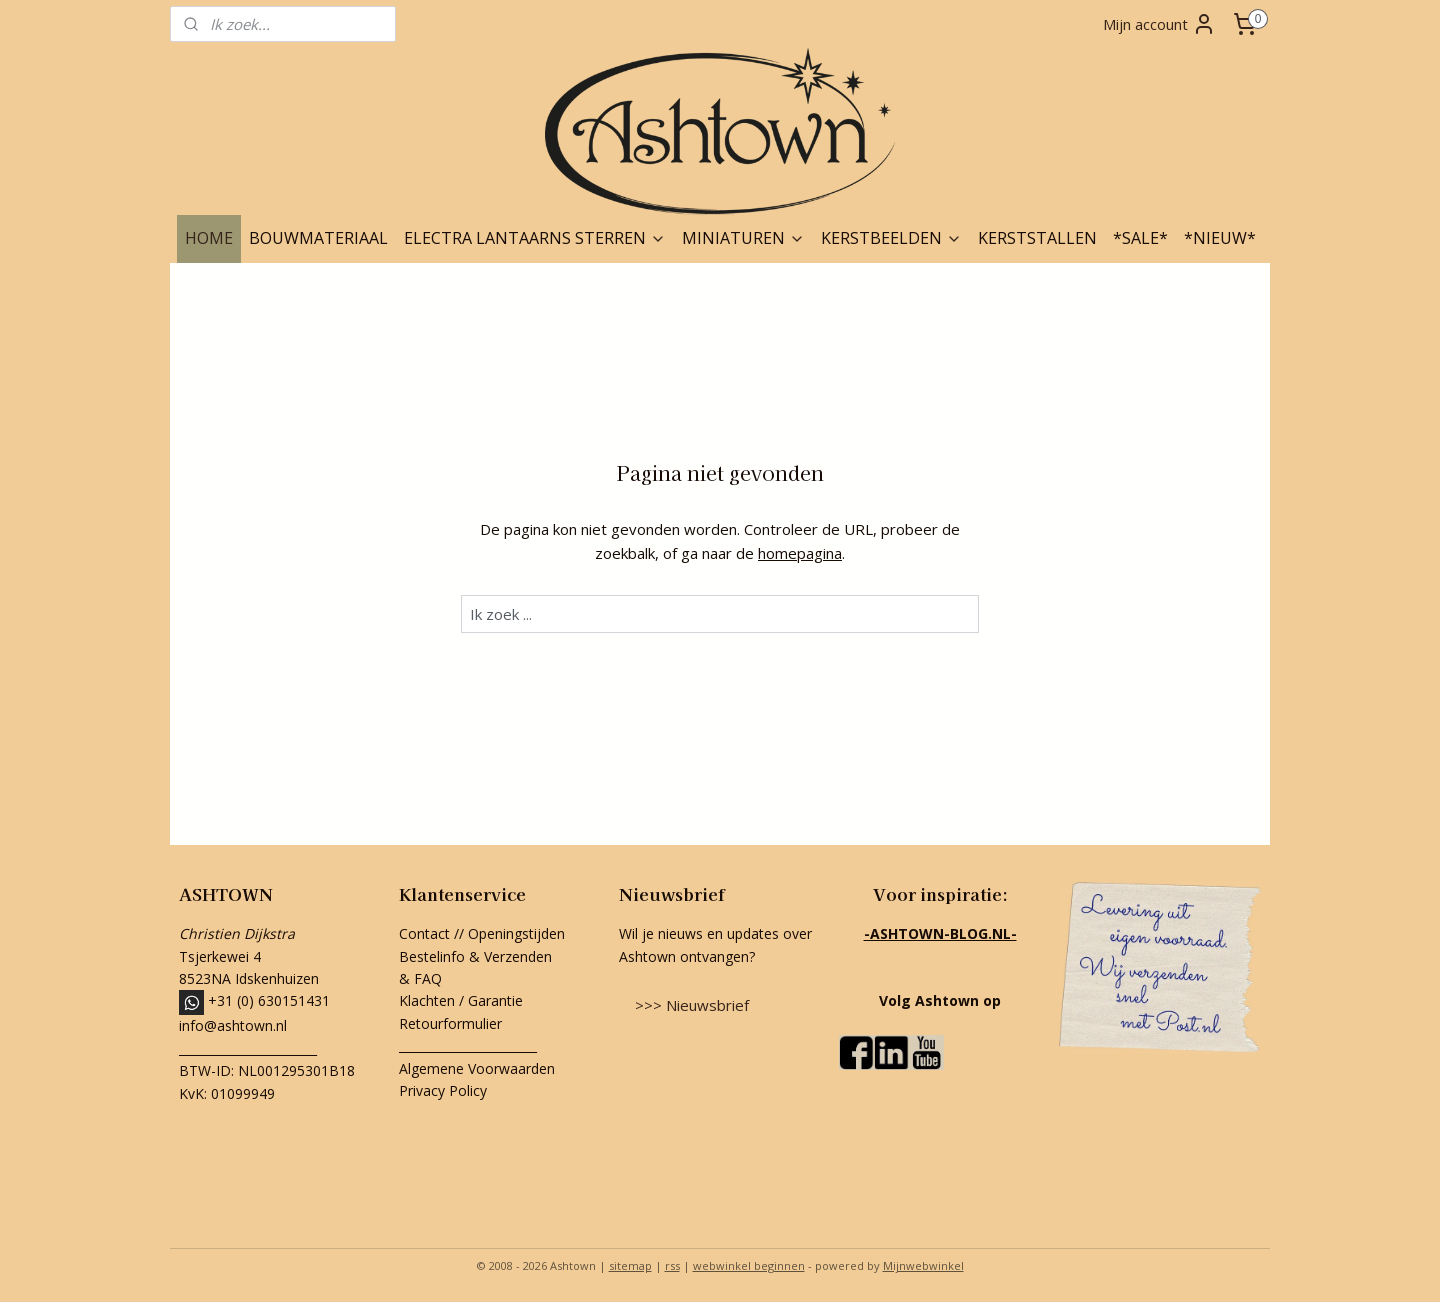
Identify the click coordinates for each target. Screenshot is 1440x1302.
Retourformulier (452, 1023)
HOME (209, 238)
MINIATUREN (743, 238)
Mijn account (1159, 24)
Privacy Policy (443, 1090)
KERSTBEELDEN (891, 238)
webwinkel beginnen (749, 1265)
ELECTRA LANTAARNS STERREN (535, 238)
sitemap (630, 1265)
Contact (424, 933)
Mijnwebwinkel (923, 1265)
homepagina (800, 553)
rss (672, 1265)
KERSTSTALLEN (1037, 238)
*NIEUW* (1220, 238)
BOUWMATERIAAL (318, 238)
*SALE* (1140, 238)
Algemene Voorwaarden (477, 1068)
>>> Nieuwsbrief (692, 1005)
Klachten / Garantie (461, 1000)
